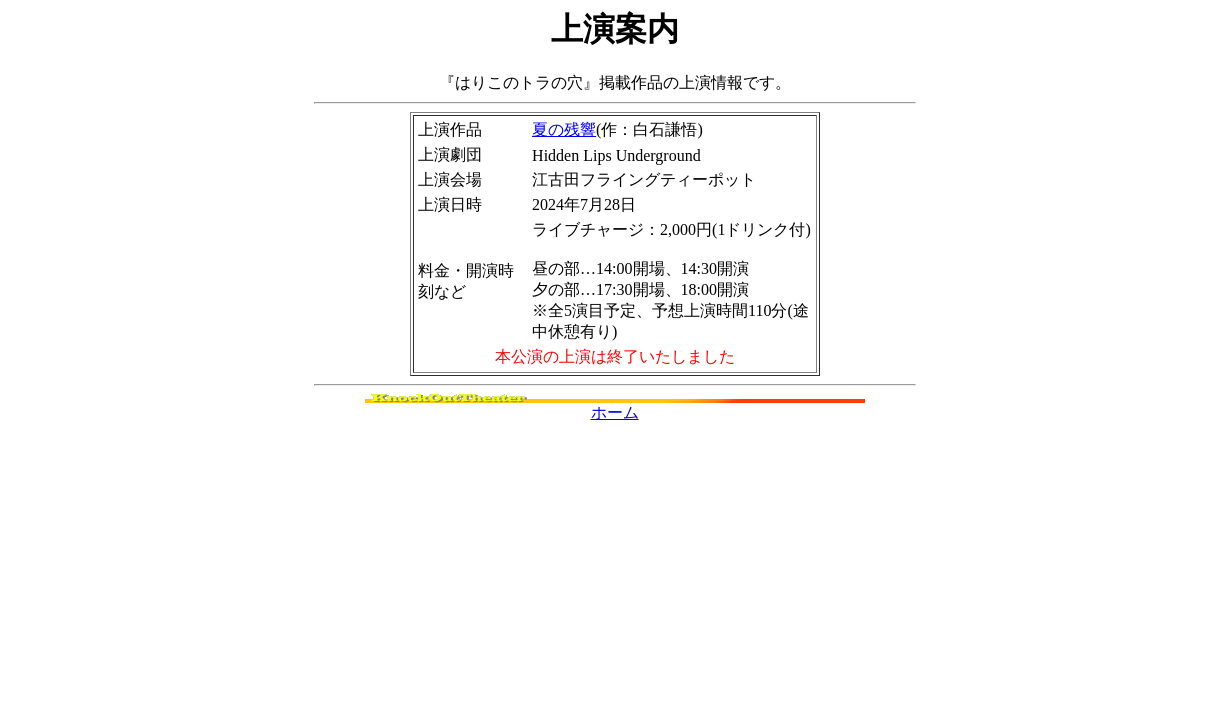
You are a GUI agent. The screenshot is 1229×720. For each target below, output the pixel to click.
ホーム (615, 412)
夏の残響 (564, 129)
